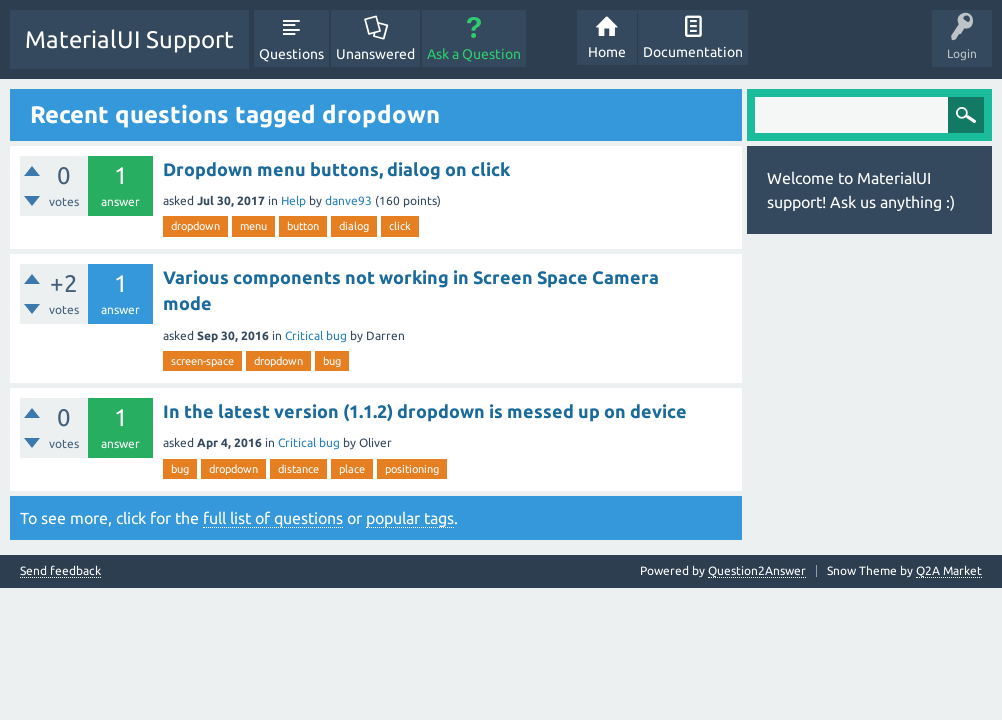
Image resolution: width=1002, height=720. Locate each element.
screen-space (202, 361)
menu (253, 226)
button (303, 226)
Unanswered (375, 54)
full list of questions (273, 518)
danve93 (348, 200)
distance (298, 469)
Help (293, 200)
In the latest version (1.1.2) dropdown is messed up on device (425, 411)
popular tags (410, 518)
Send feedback (60, 571)
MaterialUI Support (129, 39)
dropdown (195, 226)
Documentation (693, 52)
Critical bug (316, 335)
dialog (354, 226)
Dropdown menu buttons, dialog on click (336, 169)
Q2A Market (949, 570)
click (400, 226)
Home (607, 52)
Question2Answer (757, 570)
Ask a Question (474, 54)
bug (332, 361)
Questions (291, 54)
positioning (412, 469)
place (352, 469)
